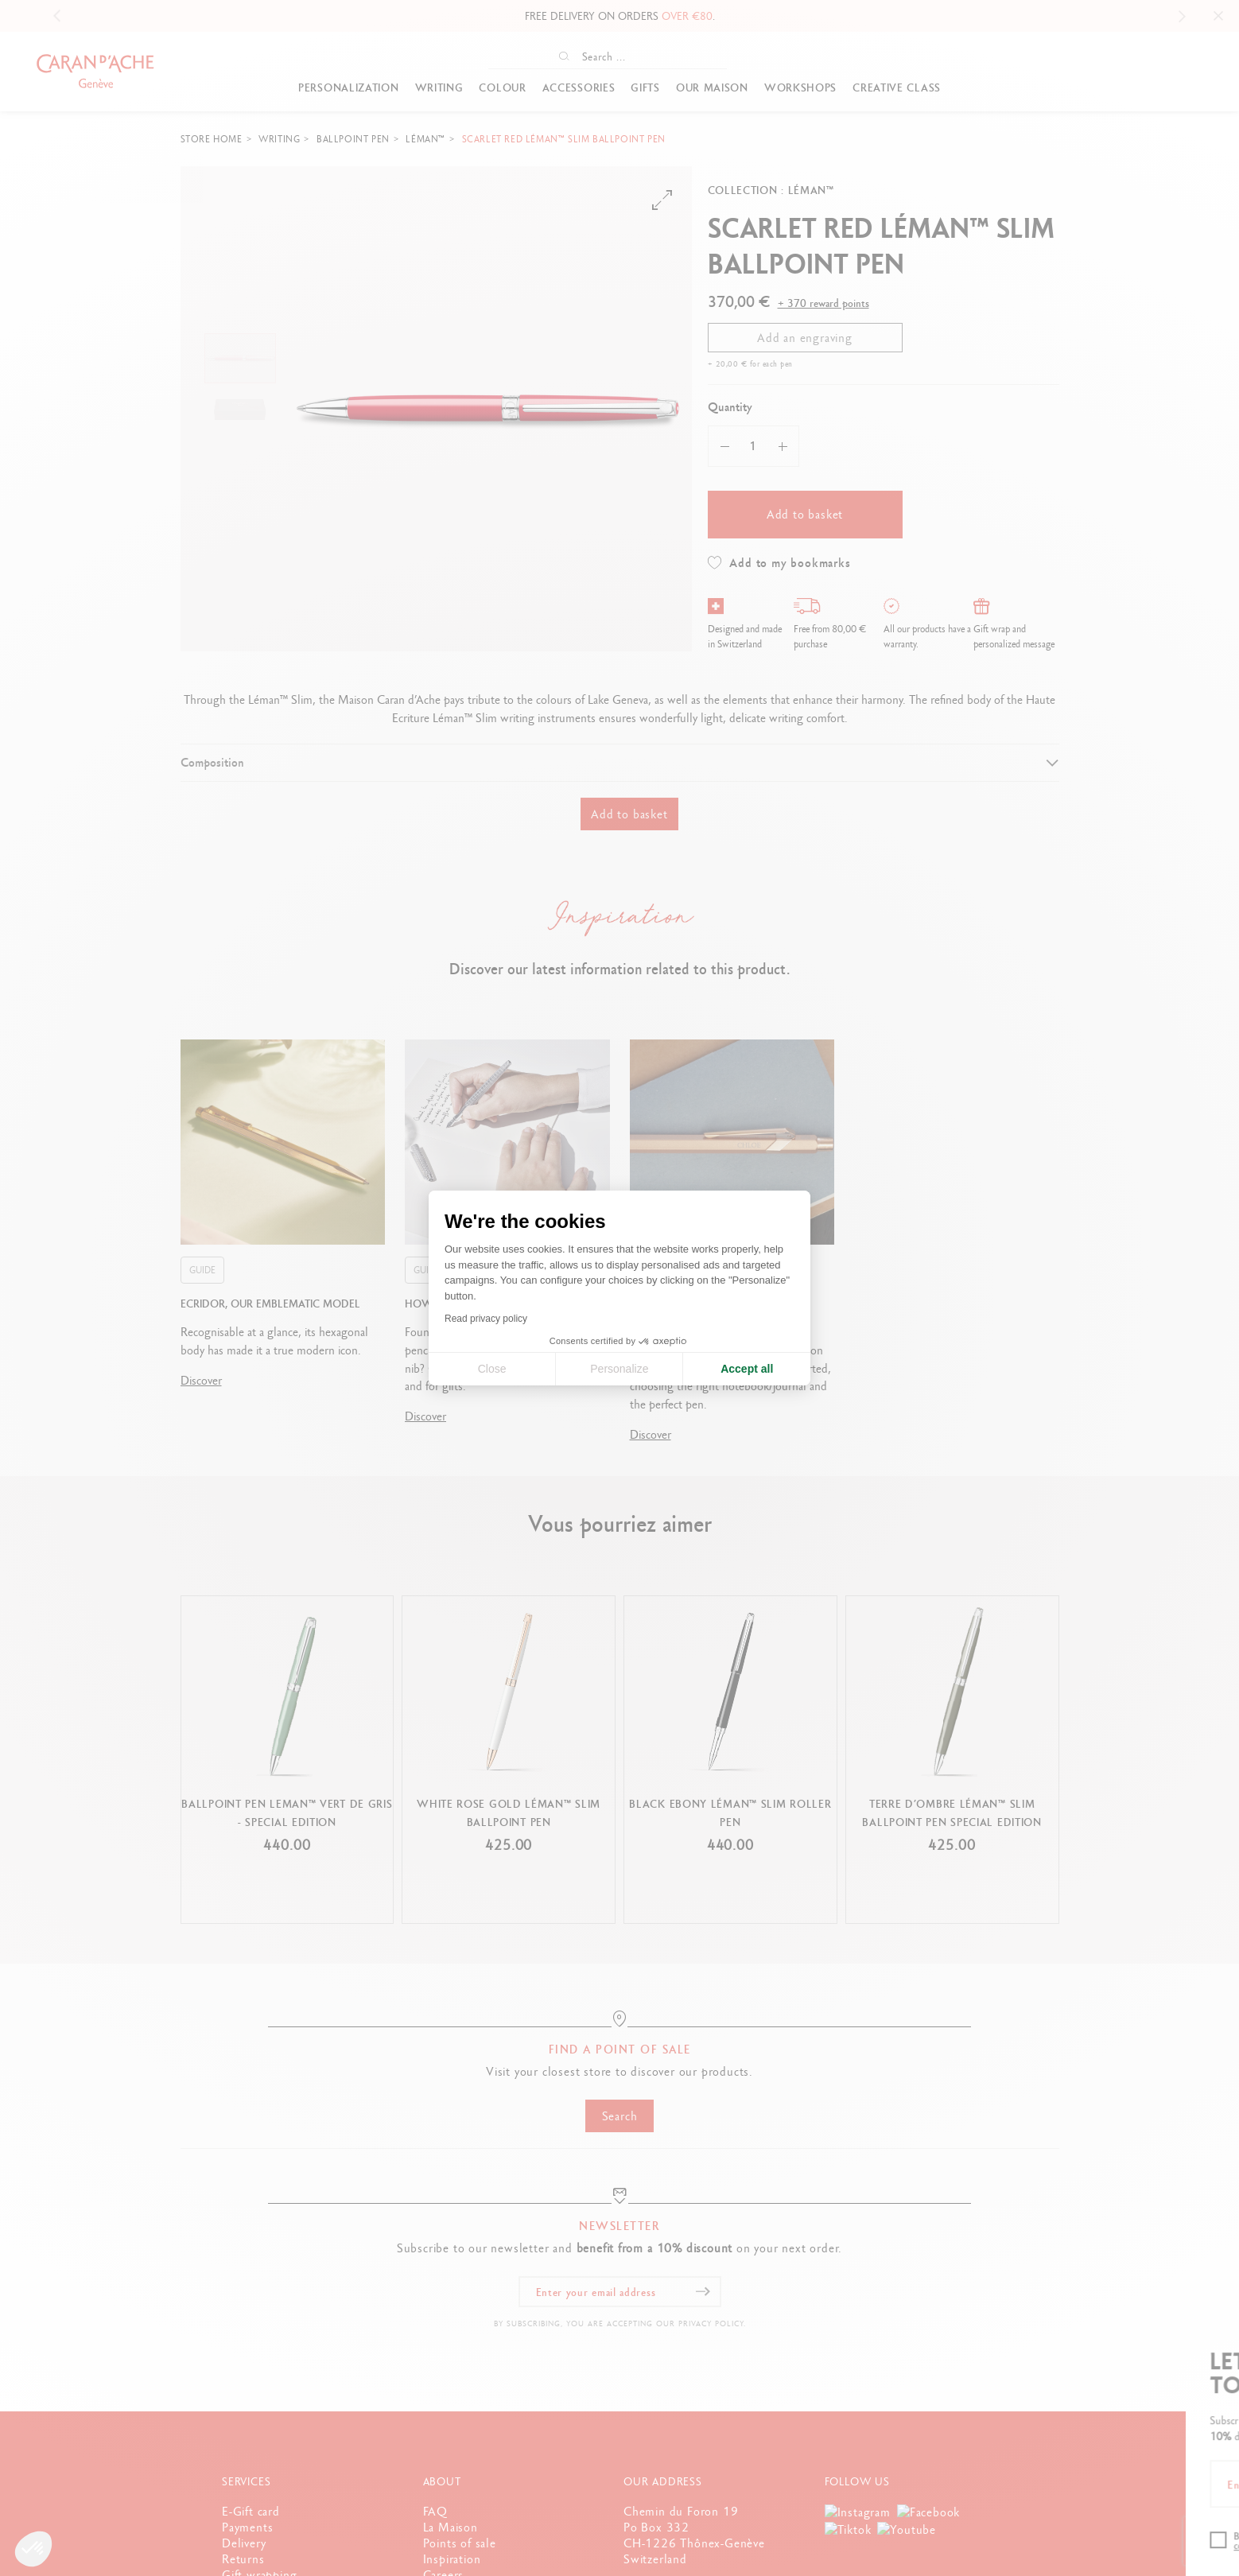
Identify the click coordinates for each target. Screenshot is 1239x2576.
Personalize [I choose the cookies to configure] (619, 1368)
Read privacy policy (486, 1318)
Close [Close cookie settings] (492, 1368)
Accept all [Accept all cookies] (746, 1368)
